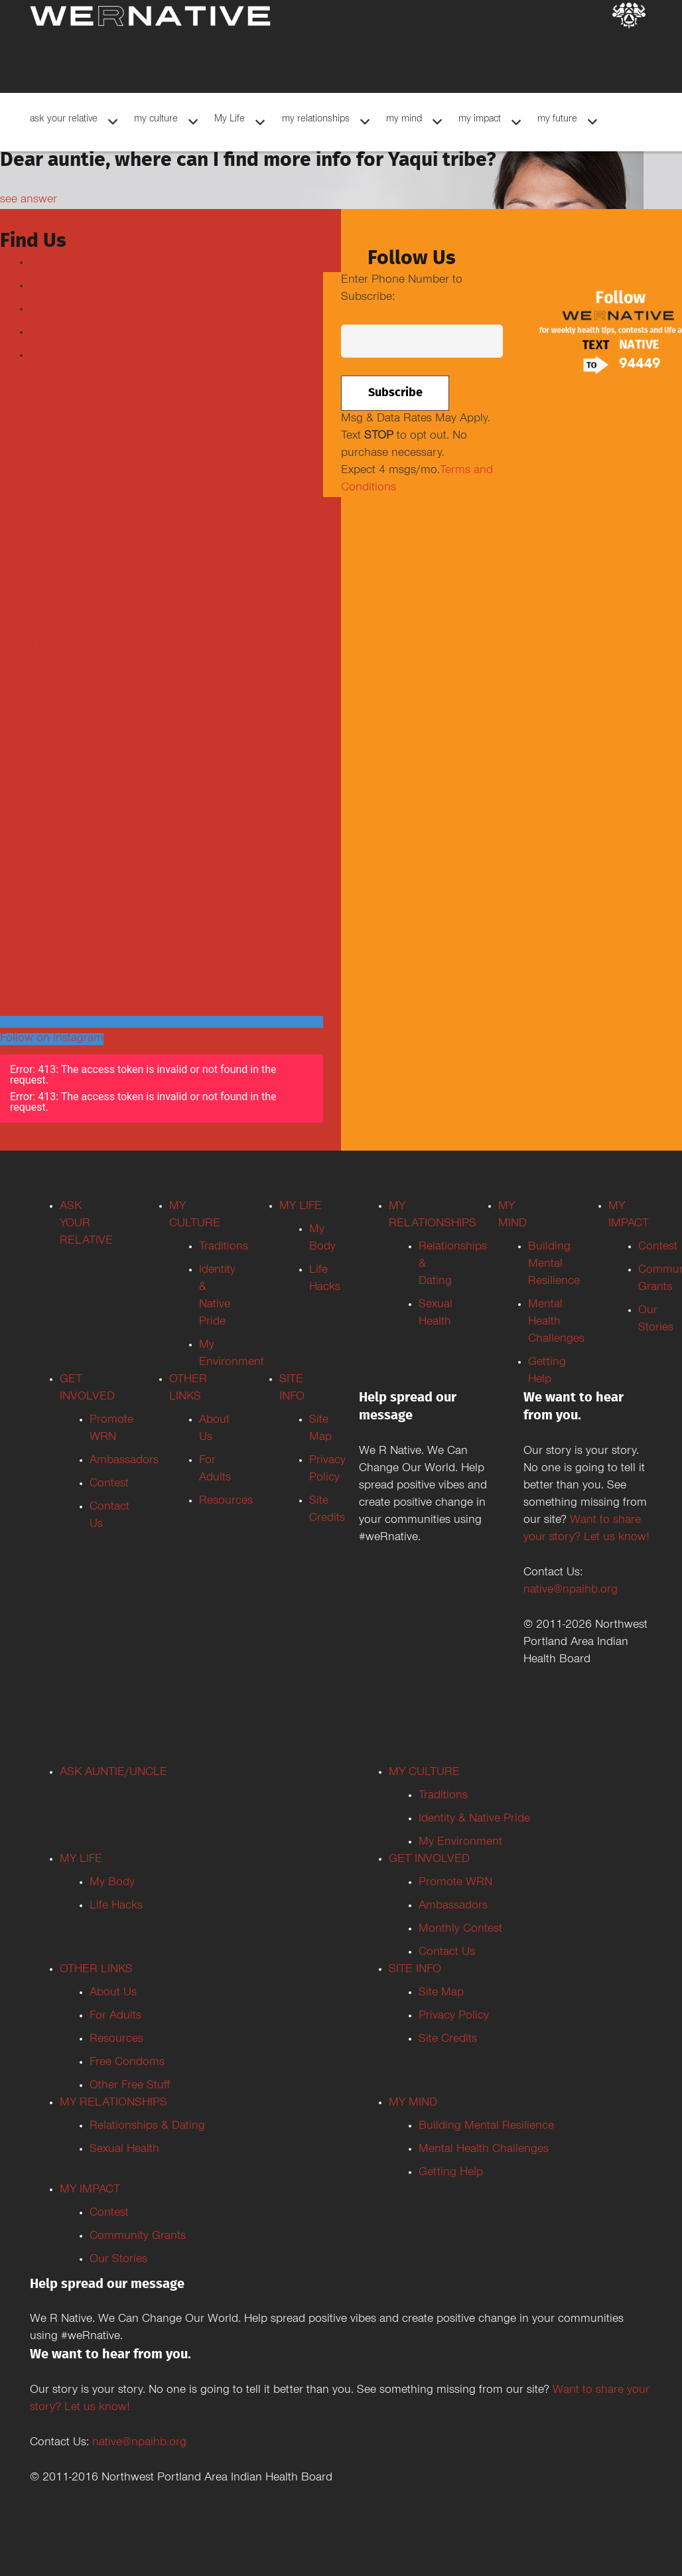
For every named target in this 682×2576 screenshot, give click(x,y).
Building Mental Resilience (554, 1265)
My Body (112, 1883)
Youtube (51, 310)
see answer (28, 200)
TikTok (46, 356)
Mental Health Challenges (556, 1322)
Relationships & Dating (147, 2127)
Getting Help (451, 2173)
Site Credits (448, 2040)
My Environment (460, 1843)
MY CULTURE (424, 1773)
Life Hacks (116, 1906)
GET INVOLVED (429, 1860)
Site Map (441, 1993)
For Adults (115, 2017)
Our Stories (118, 2260)
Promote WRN (455, 1883)
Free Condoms (127, 2063)
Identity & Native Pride (474, 1819)
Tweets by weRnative (52, 646)
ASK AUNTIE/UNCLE (113, 1773)
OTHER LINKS (96, 1970)
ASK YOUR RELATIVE (86, 1224)
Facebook (55, 263)
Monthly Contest (460, 1930)
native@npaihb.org (570, 1591)
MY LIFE (300, 1207)
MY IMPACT (90, 2190)
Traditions (223, 1247)
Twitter (47, 287)
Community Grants (138, 2237)
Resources (226, 1502)
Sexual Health (124, 2150)
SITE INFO (415, 1970)
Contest (109, 1484)
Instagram (55, 333)
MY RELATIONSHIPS (113, 2104)
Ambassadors (453, 1906)
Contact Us (447, 1953)
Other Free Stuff (130, 2086)
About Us (113, 1993)
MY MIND (413, 2104)
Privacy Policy (454, 2017)
